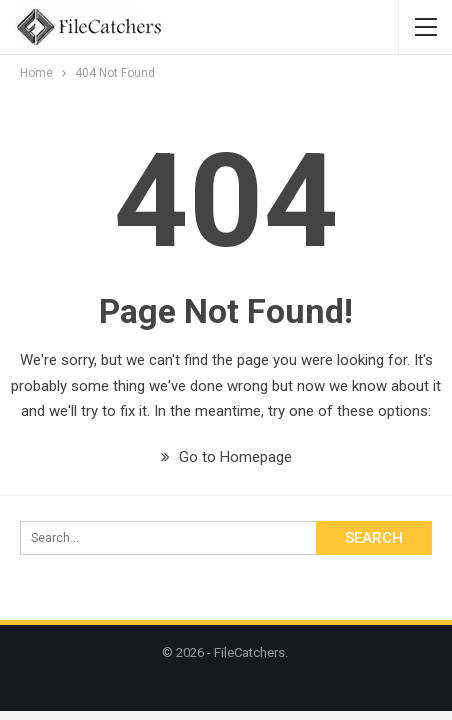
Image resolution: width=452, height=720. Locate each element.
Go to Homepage (226, 457)
